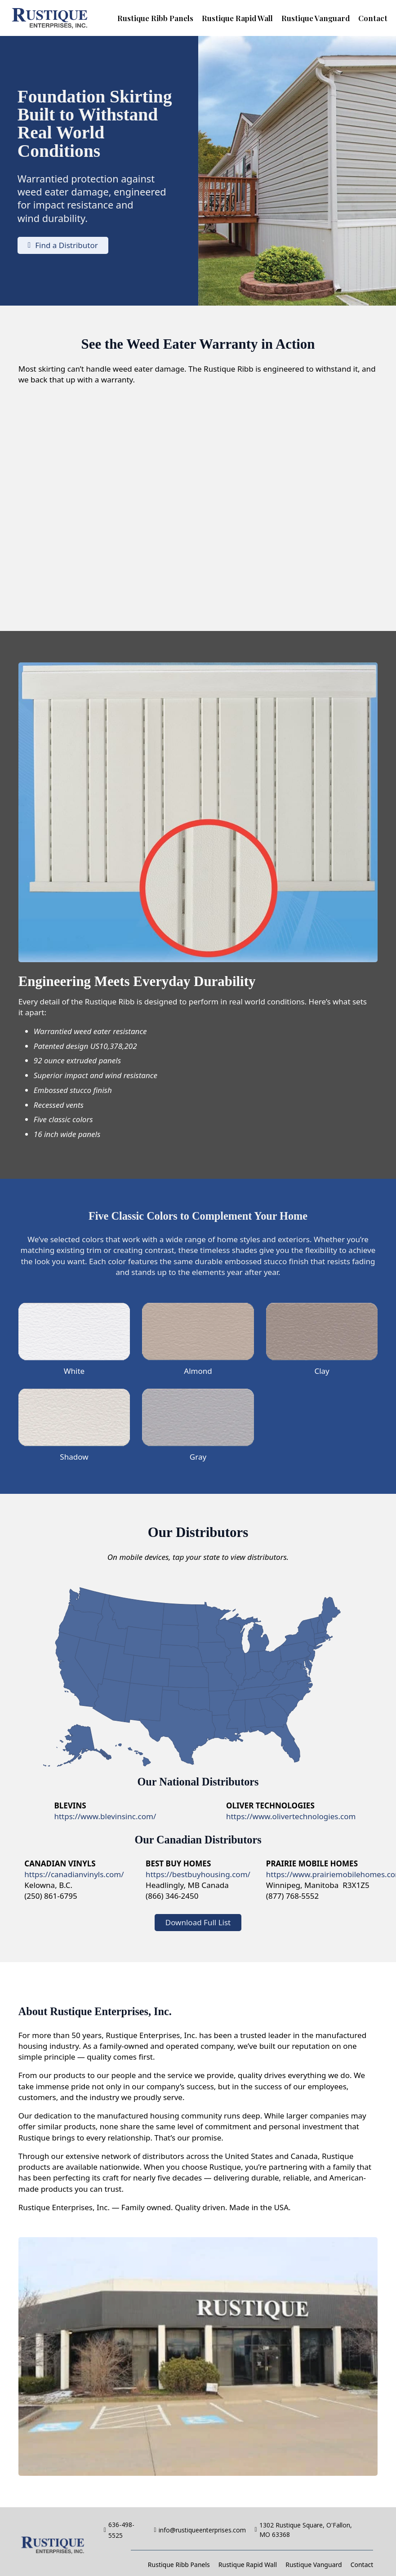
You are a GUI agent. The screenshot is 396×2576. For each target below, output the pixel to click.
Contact (372, 18)
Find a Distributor (63, 245)
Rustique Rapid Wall (237, 18)
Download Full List (198, 1922)
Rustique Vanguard (315, 18)
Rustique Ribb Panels (155, 18)
